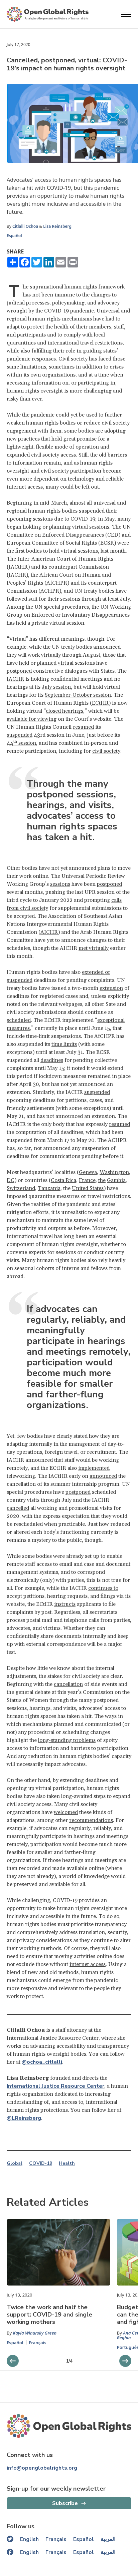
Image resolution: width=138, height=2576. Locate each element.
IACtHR (18, 567)
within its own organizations (41, 375)
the (102, 1180)
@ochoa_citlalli (42, 2062)
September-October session (78, 695)
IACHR (17, 575)
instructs (65, 1604)
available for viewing (31, 719)
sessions (60, 884)
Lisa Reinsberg (57, 226)
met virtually (94, 948)
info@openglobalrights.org (42, 2468)
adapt (13, 327)
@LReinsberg (24, 2118)
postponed (19, 671)
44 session (21, 743)
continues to (103, 1588)
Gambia (116, 1180)
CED (112, 535)
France (87, 1180)
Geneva (88, 1172)
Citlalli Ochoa (25, 226)
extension (111, 988)
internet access (88, 1964)
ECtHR (100, 703)
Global (14, 2163)
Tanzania (49, 1188)
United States (88, 1188)
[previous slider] (125, 2361)
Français (37, 2343)
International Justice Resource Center (55, 2086)
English (29, 2539)
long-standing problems (67, 1740)
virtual (66, 663)
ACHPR (49, 591)
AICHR (49, 932)
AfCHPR (56, 583)
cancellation (68, 1684)
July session (56, 687)
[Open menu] (126, 14)
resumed (83, 727)
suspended (92, 511)
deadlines (51, 1060)
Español (14, 235)
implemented (94, 1468)
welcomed (66, 1812)
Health (67, 2163)
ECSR (107, 543)
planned (46, 663)
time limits (64, 1044)
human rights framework (94, 286)
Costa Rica (63, 1180)
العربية (108, 2539)
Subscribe (65, 2503)
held (24, 663)
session (75, 623)
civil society (106, 751)
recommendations (91, 1820)
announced (107, 647)
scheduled (19, 1020)
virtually (51, 655)
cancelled (18, 1508)
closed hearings (64, 711)
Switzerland (21, 1188)
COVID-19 (40, 2163)
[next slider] (13, 2361)
